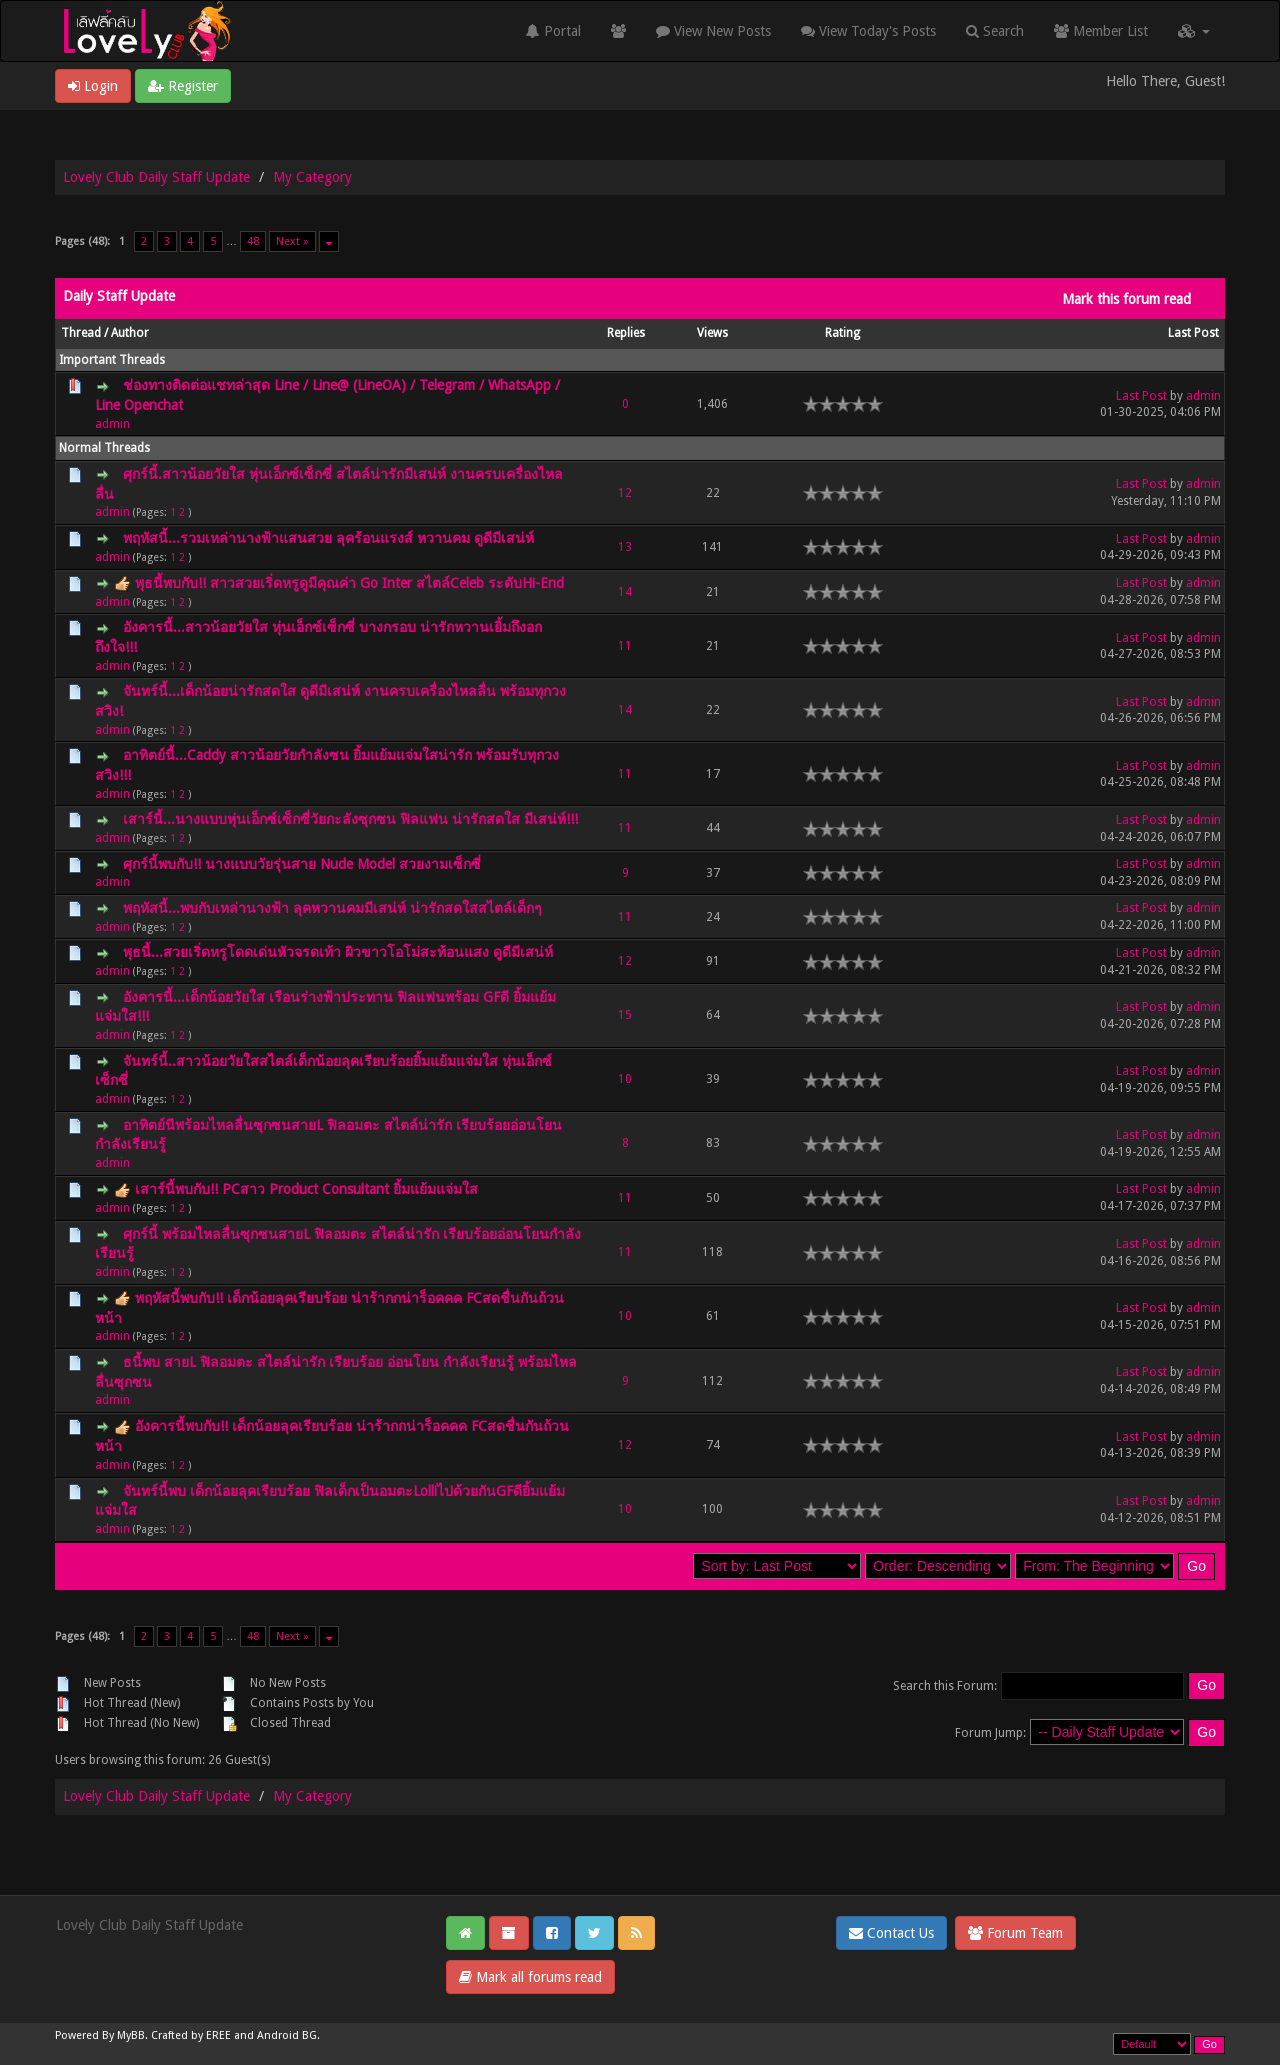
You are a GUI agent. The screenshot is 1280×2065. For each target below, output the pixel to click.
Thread (81, 333)
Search (995, 31)
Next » (292, 241)
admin (112, 424)
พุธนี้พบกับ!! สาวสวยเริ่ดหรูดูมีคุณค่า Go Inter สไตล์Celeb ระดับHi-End (349, 583)
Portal (553, 31)
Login (93, 86)
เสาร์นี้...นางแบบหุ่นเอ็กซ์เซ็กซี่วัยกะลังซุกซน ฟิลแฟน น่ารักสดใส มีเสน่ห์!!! (350, 819)
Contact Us (891, 1933)
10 (625, 1079)
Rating (842, 333)
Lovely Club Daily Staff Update (156, 177)
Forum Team (1015, 1933)
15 (625, 1015)
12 (625, 493)
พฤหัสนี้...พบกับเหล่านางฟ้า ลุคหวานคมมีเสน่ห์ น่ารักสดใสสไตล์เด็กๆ (332, 908)
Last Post (1193, 333)
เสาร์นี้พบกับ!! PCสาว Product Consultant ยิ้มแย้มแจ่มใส (306, 1189)
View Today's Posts (868, 31)
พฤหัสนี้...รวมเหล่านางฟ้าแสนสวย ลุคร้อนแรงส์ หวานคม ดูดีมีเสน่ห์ (328, 538)
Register (183, 86)
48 (253, 241)
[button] (1194, 31)
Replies (626, 333)
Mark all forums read (530, 1977)
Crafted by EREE (191, 2035)
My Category (312, 177)
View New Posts (713, 31)
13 (625, 547)
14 (625, 592)
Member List (1101, 31)
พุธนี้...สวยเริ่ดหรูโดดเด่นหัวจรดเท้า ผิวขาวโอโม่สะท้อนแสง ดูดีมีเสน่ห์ (338, 952)
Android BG (287, 2035)
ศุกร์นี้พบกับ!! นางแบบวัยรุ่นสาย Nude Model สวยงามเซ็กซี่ (302, 864)
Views (712, 333)
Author (130, 333)
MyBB (131, 2035)
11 (625, 646)
